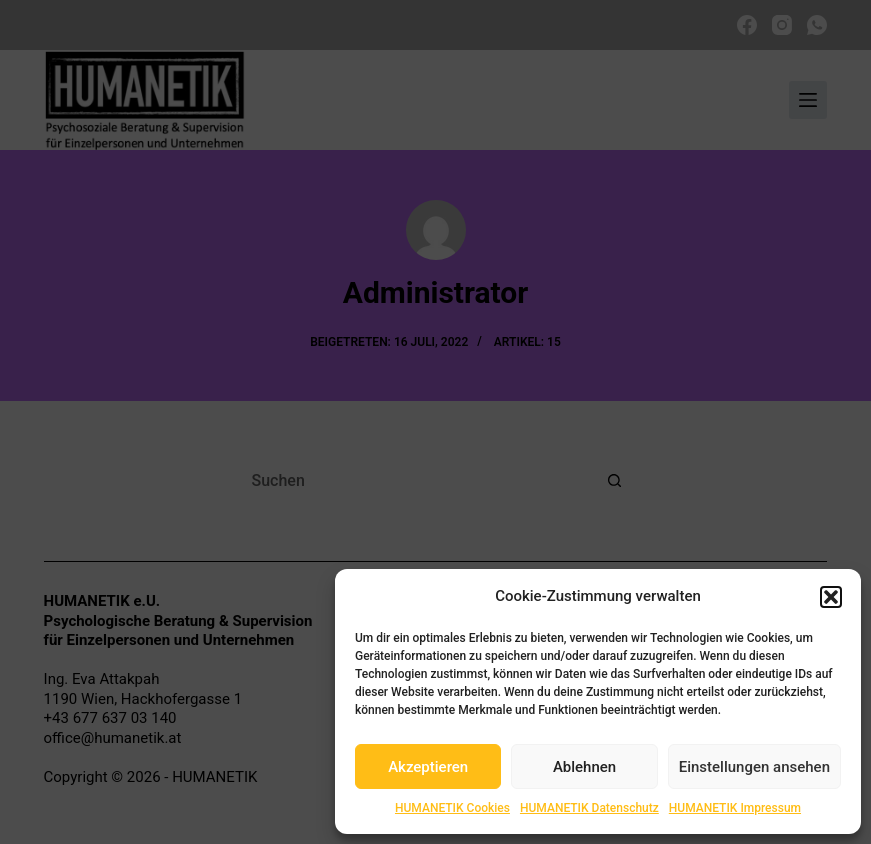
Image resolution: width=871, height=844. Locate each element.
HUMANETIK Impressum (735, 808)
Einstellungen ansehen (754, 767)
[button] (831, 597)
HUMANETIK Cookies (452, 808)
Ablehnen (584, 767)
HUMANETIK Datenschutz (589, 808)
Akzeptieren (428, 767)
